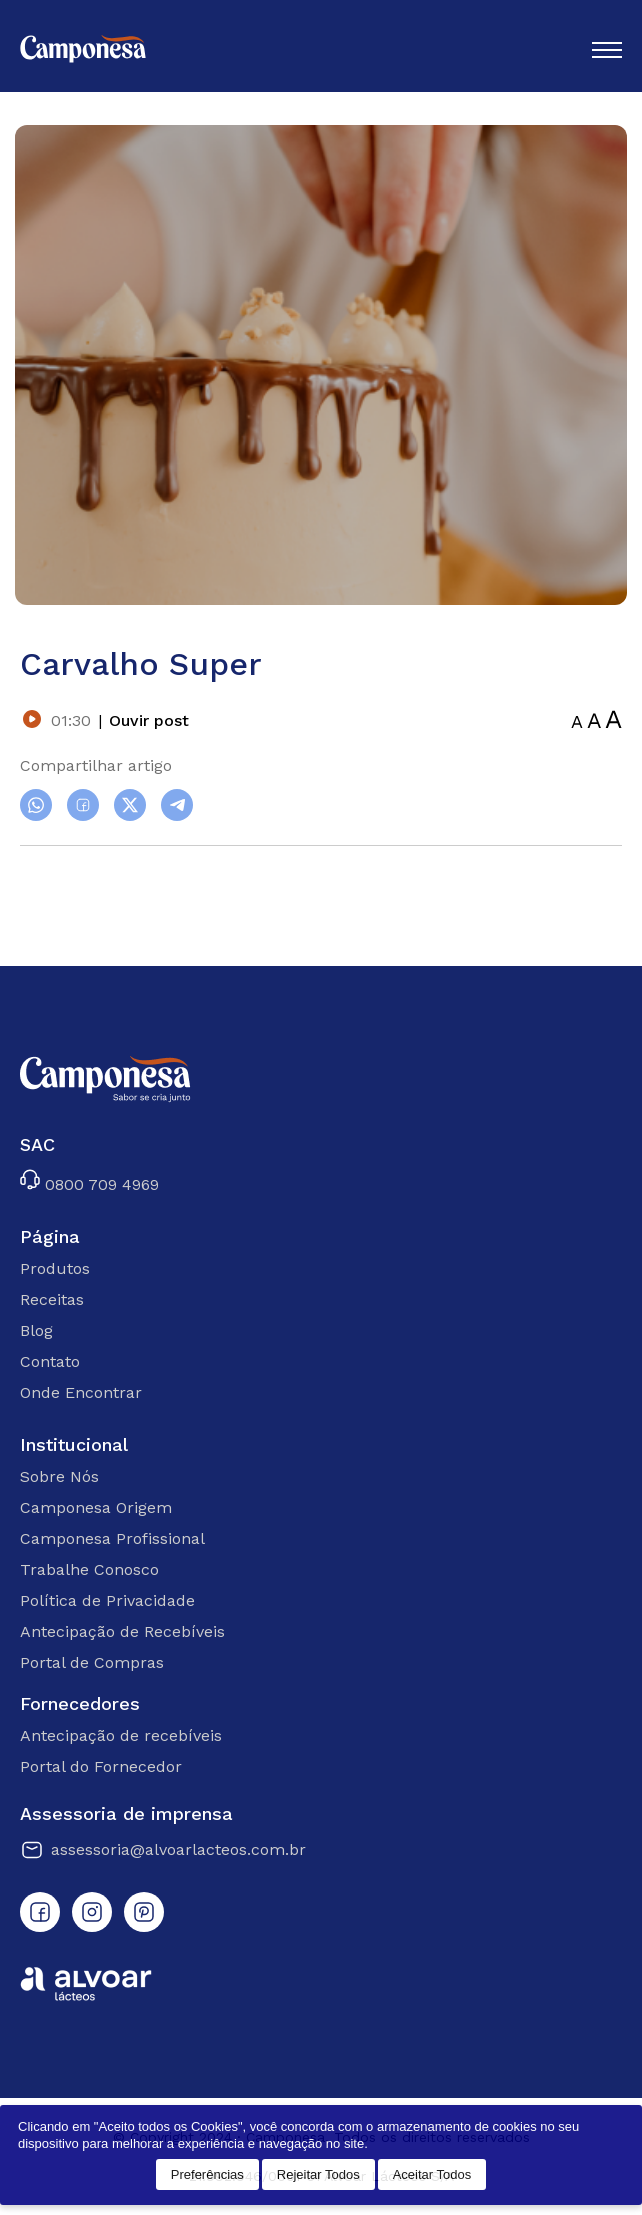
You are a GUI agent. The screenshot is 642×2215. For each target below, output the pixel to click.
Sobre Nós (59, 1476)
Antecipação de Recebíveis (122, 1631)
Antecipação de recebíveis (121, 1735)
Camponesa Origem (96, 1507)
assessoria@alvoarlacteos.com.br (163, 1850)
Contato (50, 1361)
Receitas (52, 1299)
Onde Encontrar (81, 1392)
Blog (36, 1330)
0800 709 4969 (89, 1181)
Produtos (55, 1268)
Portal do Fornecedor (101, 1766)
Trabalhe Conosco (89, 1569)
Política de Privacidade (107, 1600)
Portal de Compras (92, 1662)
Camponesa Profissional (112, 1538)
